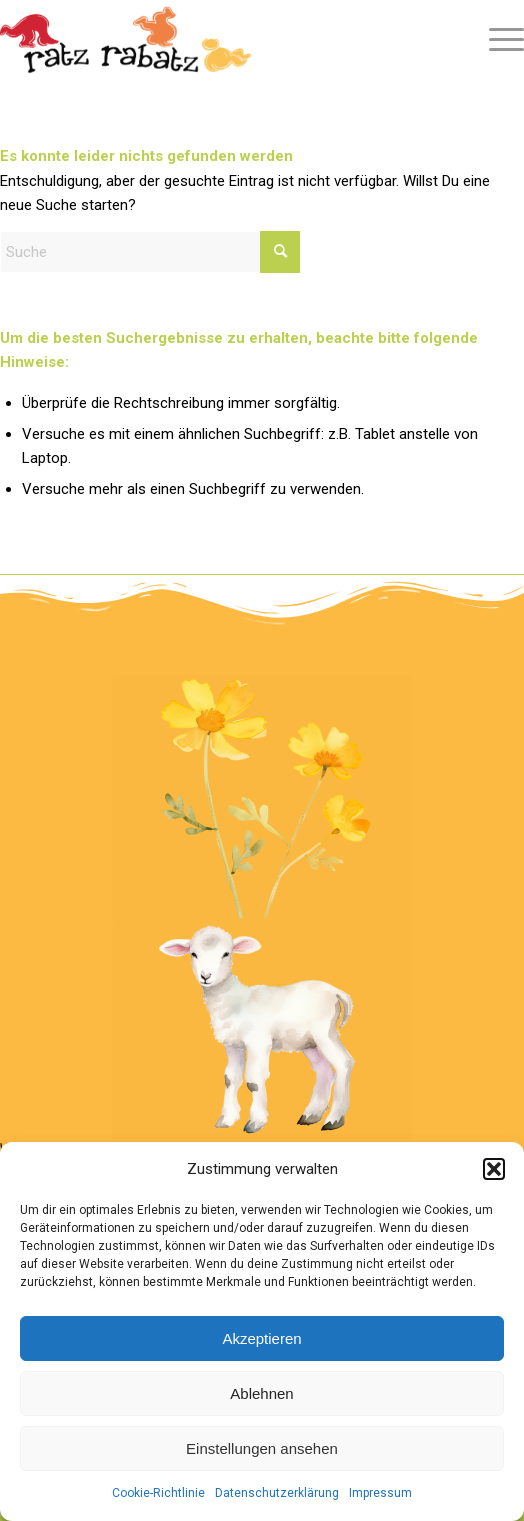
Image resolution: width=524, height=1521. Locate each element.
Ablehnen (261, 1393)
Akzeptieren (261, 1338)
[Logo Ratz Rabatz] (209, 40)
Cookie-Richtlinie (158, 1493)
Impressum (380, 1493)
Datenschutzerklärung (277, 1493)
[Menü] (496, 40)
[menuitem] (496, 40)
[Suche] (150, 252)
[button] (494, 1169)
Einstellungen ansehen (262, 1448)
